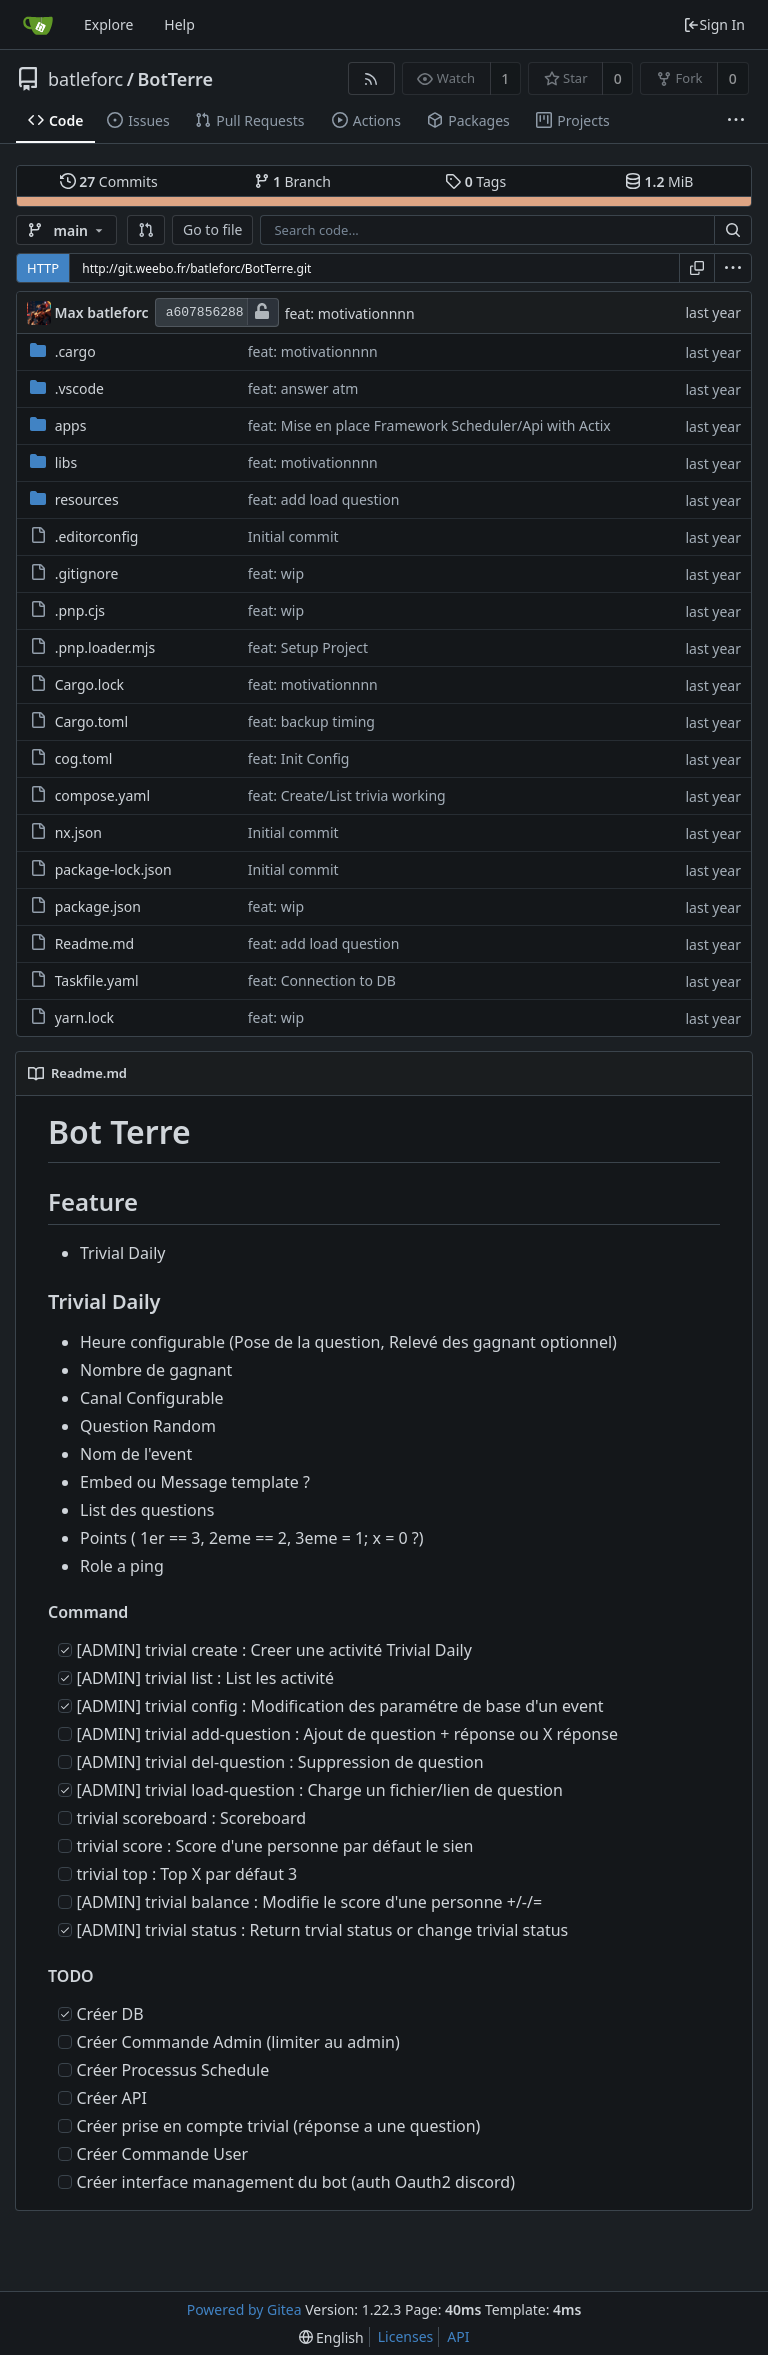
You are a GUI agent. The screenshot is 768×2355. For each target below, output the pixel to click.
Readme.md (95, 943)
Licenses (406, 2336)
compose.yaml (102, 795)
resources (87, 499)
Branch (293, 181)
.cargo (75, 351)
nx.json (78, 832)
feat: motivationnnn (350, 313)
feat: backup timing (311, 721)
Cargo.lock (89, 684)
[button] (146, 230)
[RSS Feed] (371, 78)
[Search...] (733, 230)
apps (71, 425)
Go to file (212, 229)
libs (66, 462)
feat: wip (276, 573)
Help (179, 24)
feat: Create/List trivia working (347, 795)
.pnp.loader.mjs (105, 647)
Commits (109, 181)
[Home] (38, 25)
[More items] (736, 121)
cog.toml (84, 758)
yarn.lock (84, 1017)
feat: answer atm (303, 388)
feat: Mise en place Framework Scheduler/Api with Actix (429, 425)
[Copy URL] (697, 268)
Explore (108, 24)
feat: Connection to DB (322, 980)
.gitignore (87, 573)
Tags (475, 181)
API (458, 2336)
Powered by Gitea (244, 2309)
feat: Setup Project (308, 647)
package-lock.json (113, 869)
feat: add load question (324, 499)
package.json (98, 906)
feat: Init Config (299, 758)
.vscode (79, 388)
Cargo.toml (91, 721)
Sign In (714, 24)
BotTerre (175, 79)
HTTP (43, 268)
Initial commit (293, 536)
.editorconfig (97, 536)
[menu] (733, 268)
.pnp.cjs (80, 610)
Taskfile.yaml (97, 980)
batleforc (85, 79)
